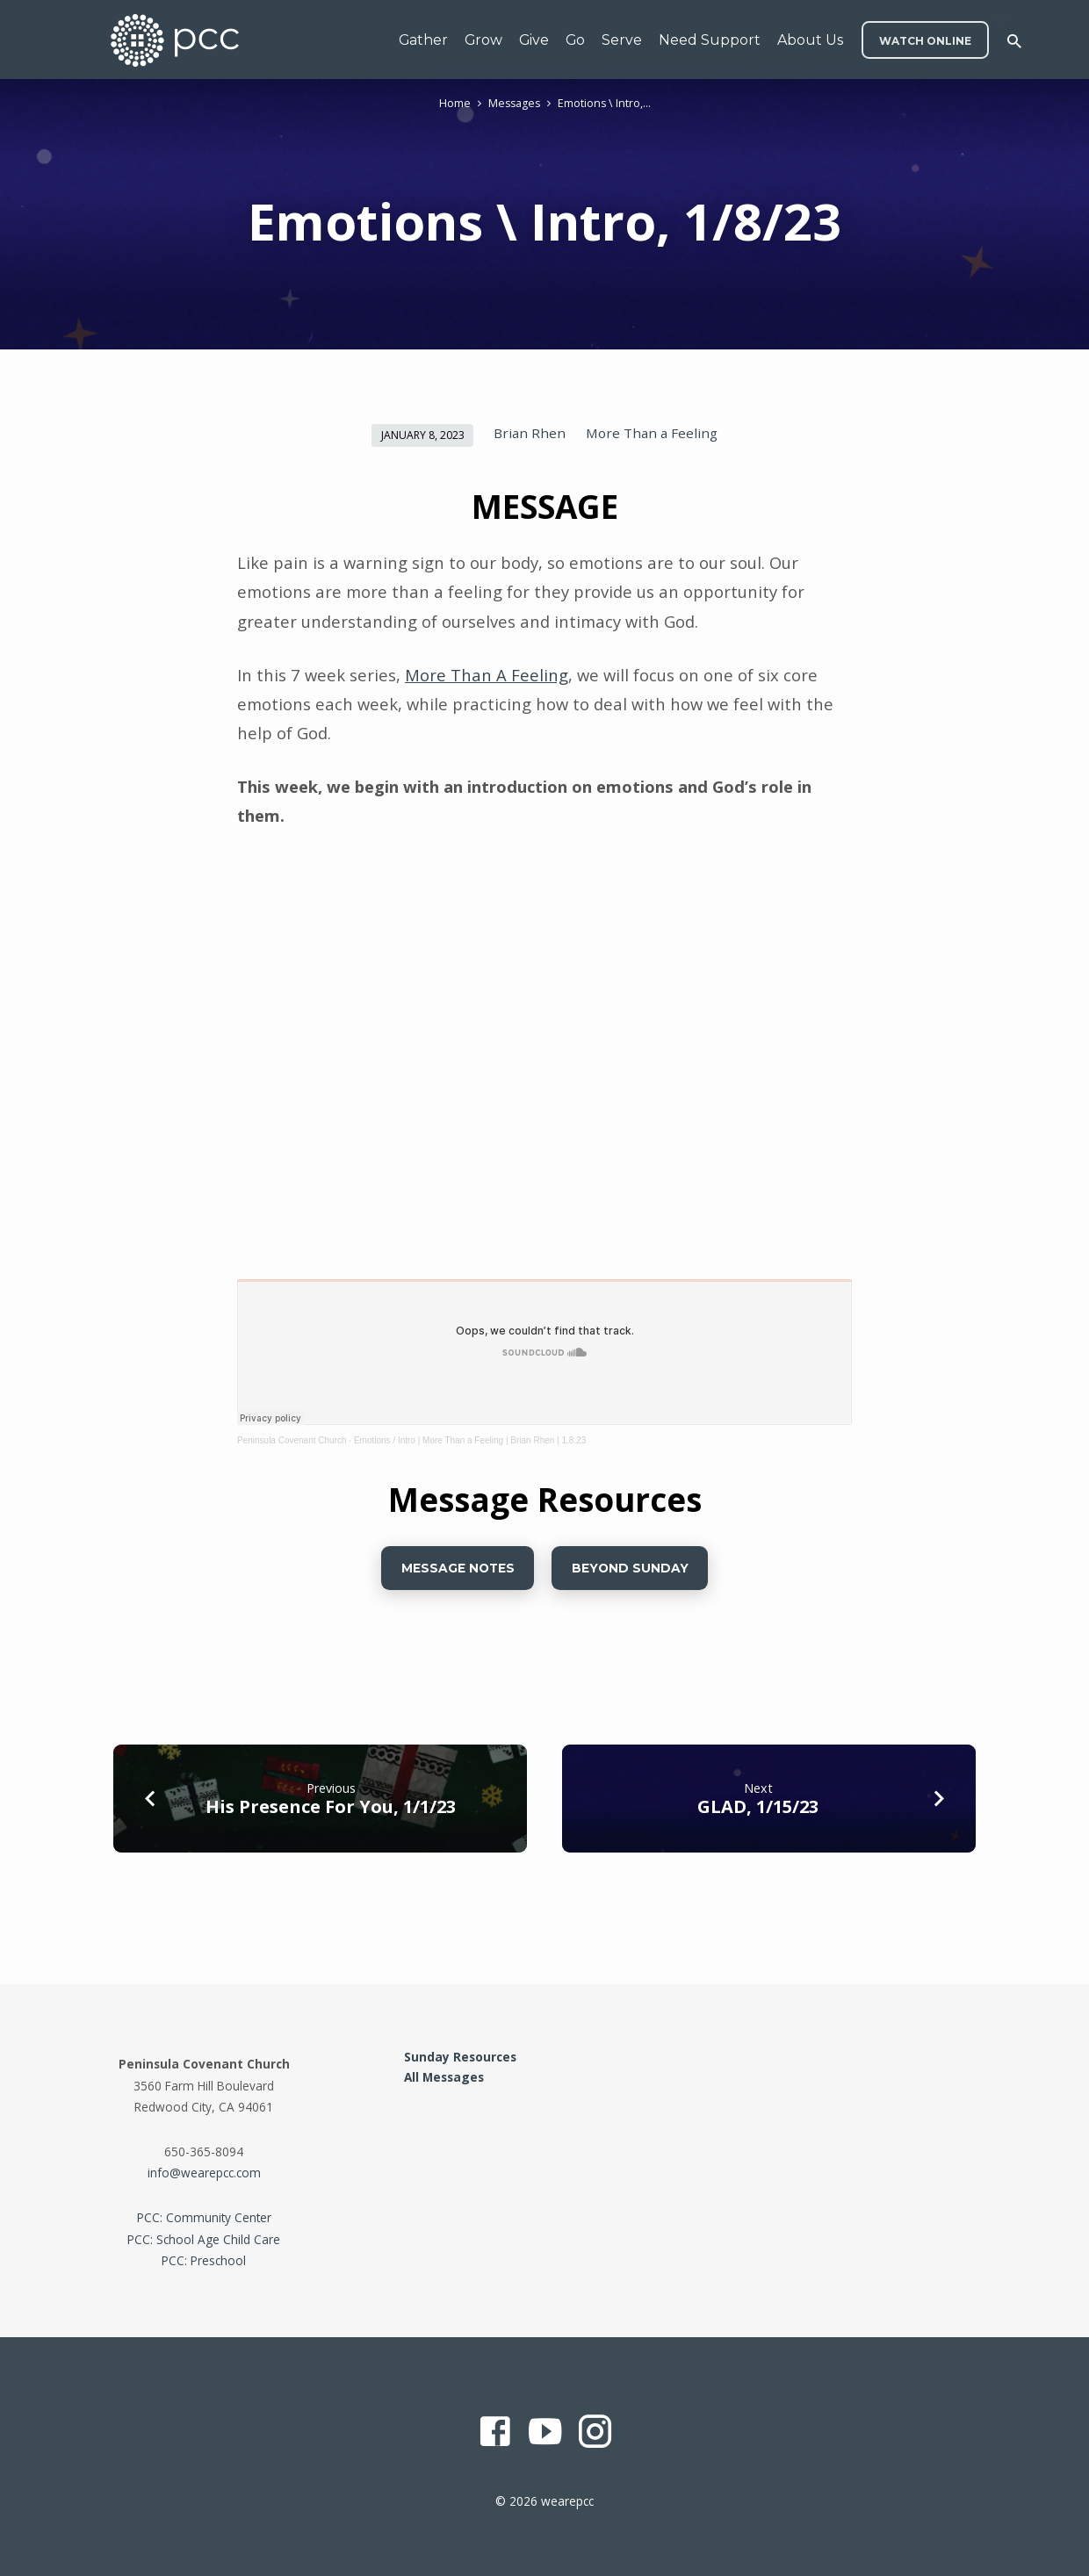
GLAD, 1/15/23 (758, 1806)
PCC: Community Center (204, 2217)
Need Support (710, 40)
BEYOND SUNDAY (630, 1568)
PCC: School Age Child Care (203, 2239)
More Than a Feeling (652, 433)
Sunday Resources (460, 2056)
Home (455, 103)
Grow (483, 40)
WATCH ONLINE (925, 40)
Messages (514, 103)
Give (534, 40)
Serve (622, 40)
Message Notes (457, 1568)
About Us (810, 40)
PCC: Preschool (204, 2260)
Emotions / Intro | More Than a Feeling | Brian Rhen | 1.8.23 (470, 1440)
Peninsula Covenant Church (292, 1440)
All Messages (444, 2077)
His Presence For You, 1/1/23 (331, 1806)
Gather (423, 40)
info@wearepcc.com (204, 2172)
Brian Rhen (530, 433)
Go (575, 40)
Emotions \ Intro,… (604, 103)
